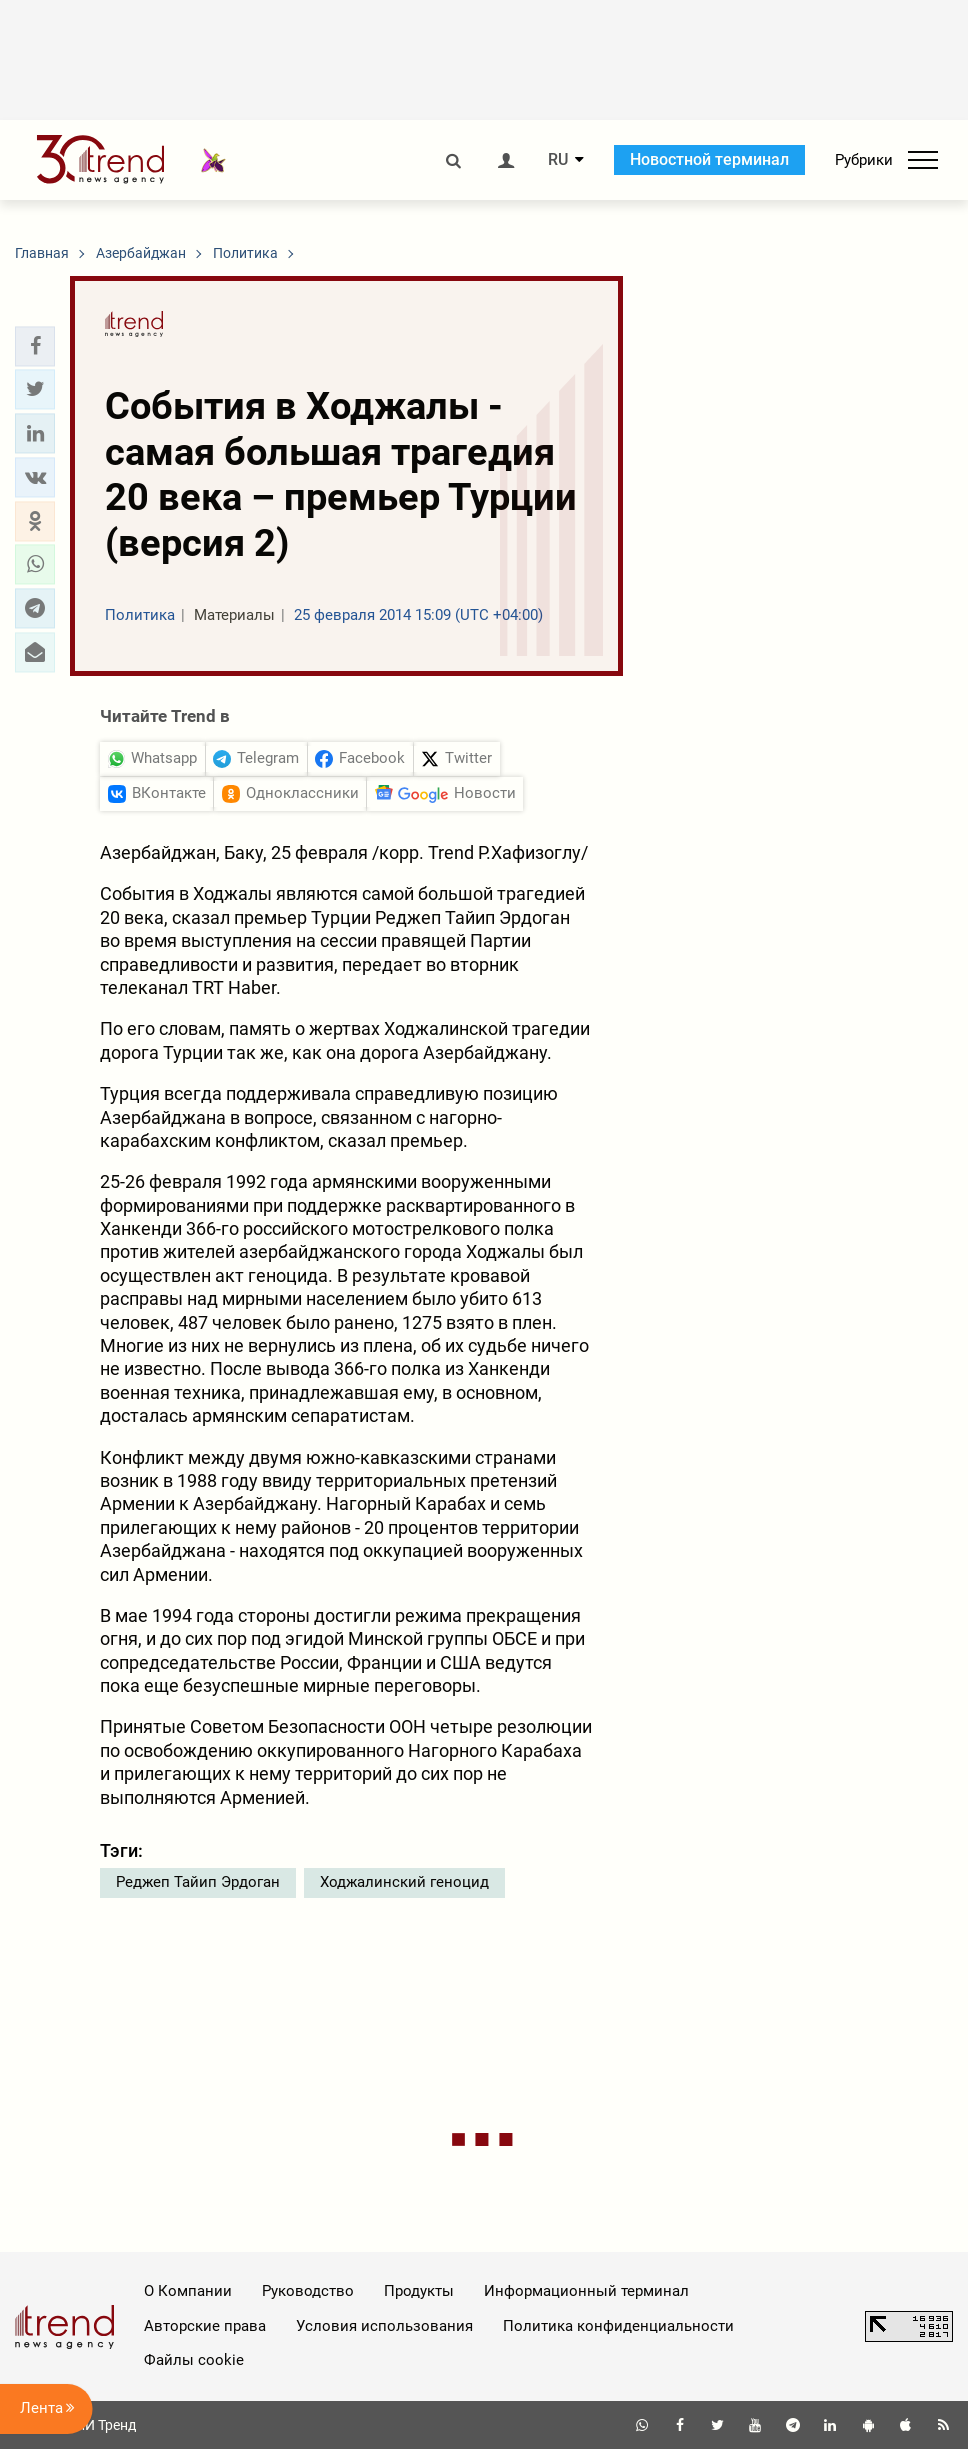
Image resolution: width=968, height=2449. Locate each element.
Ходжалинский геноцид (404, 1882)
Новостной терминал (709, 159)
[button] (35, 346)
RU (558, 160)
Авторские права (205, 2326)
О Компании (188, 2291)
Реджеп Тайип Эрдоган (198, 1882)
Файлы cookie (194, 2360)
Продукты (419, 2291)
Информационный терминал (586, 2291)
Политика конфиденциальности (618, 2326)
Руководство (308, 2291)
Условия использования (384, 2326)
